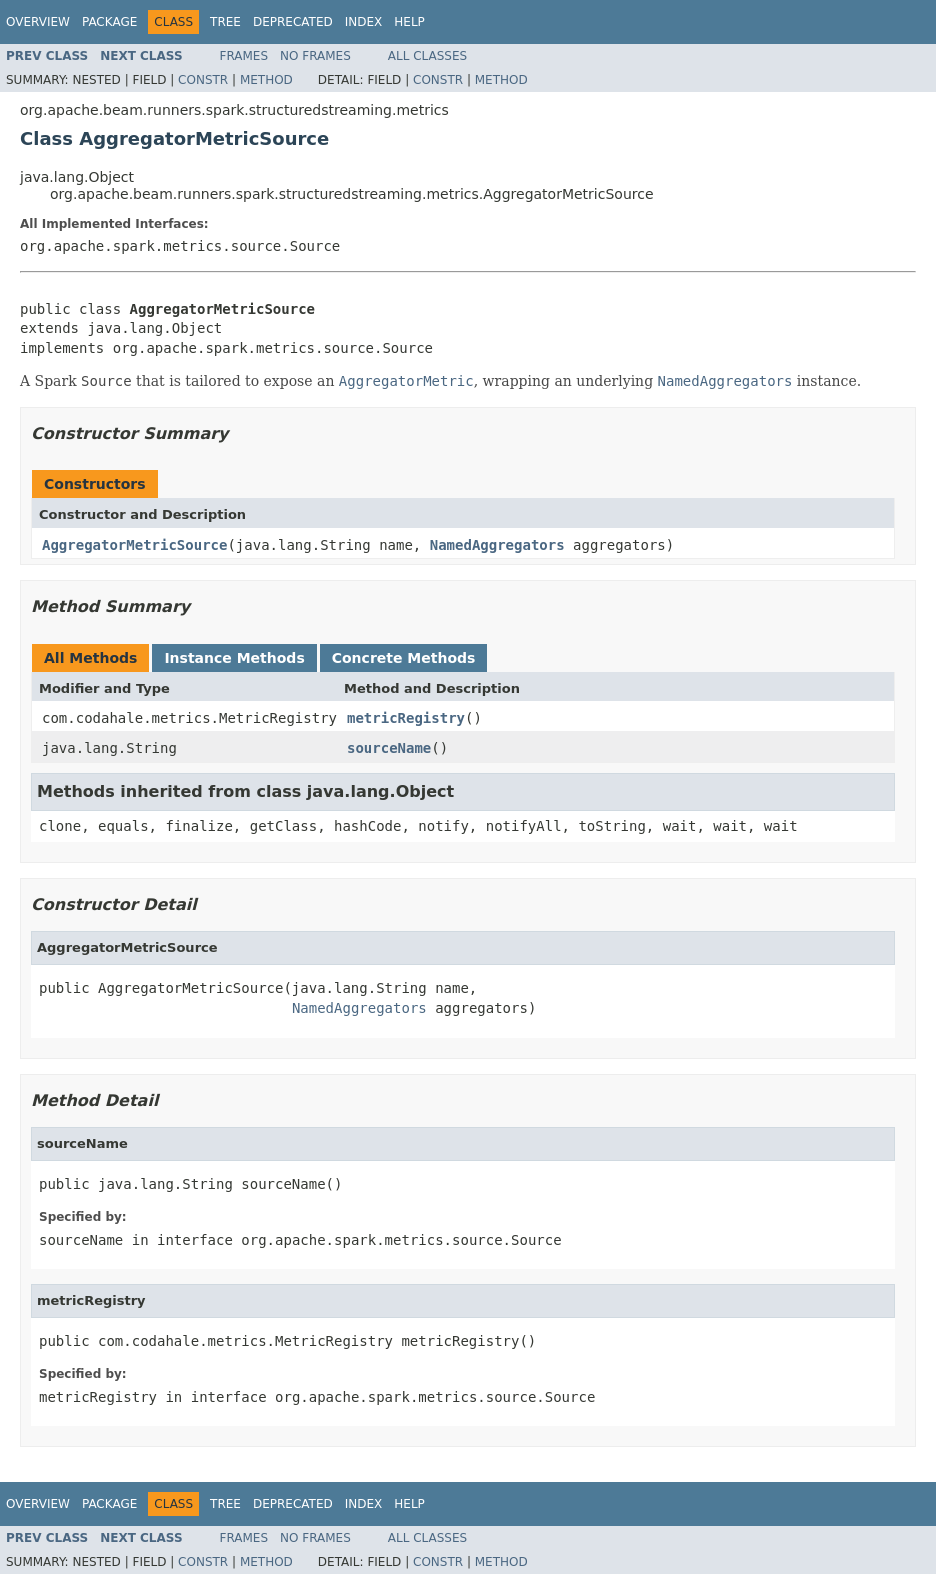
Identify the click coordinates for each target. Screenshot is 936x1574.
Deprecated (293, 22)
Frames (244, 56)
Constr (203, 80)
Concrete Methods (404, 658)
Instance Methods (234, 658)
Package (109, 22)
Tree (225, 22)
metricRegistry (406, 718)
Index (364, 22)
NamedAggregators (497, 545)
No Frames (315, 56)
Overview (38, 22)
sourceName (389, 748)
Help (409, 22)
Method (266, 80)
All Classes (427, 56)
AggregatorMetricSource (134, 545)
